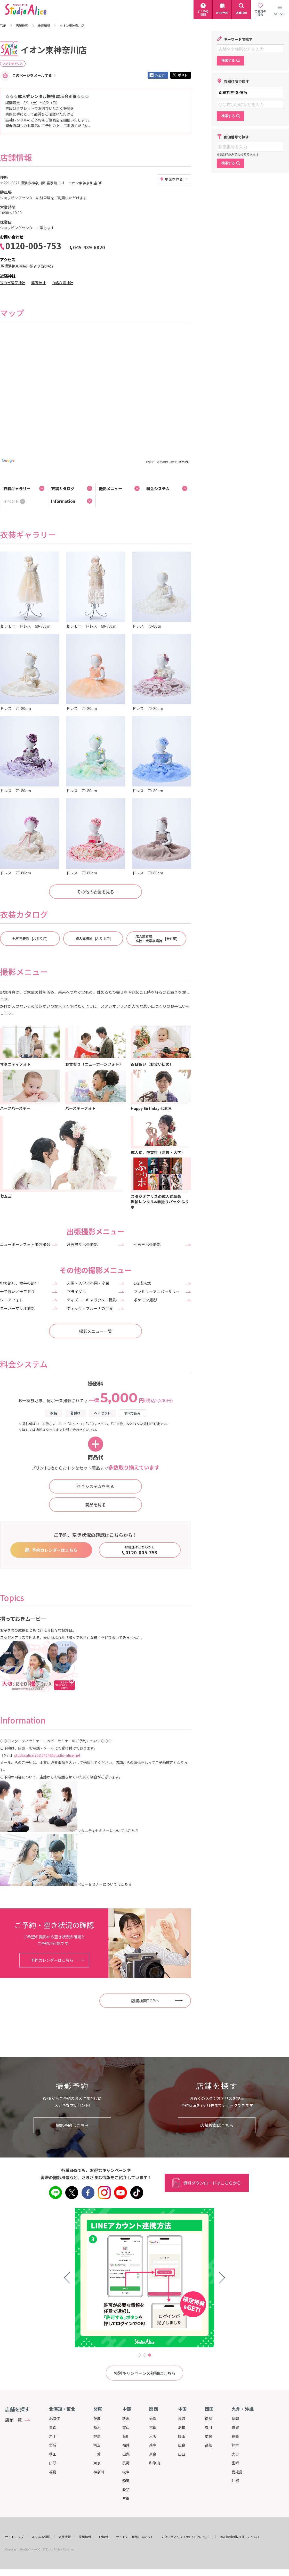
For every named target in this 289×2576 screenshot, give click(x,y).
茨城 (97, 2418)
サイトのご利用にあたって (134, 2536)
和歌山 (154, 2462)
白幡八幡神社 (62, 282)
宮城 (52, 2445)
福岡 (235, 2418)
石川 (126, 2436)
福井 (126, 2445)
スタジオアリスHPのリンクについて (186, 2536)
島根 (181, 2427)
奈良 (152, 2454)
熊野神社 (38, 282)
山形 (52, 2462)
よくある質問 (41, 2536)
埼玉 (97, 2445)
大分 (235, 2454)
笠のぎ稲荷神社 (12, 282)
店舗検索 (22, 25)
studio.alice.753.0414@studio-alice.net (47, 1755)
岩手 (52, 2436)
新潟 (126, 2418)
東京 (97, 2462)
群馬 (97, 2436)
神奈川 (98, 2471)
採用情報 (85, 2536)
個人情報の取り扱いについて (240, 2536)
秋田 (52, 2454)
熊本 (235, 2445)
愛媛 (208, 2436)
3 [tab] (149, 2355)
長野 (126, 2462)
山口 (181, 2454)
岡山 (181, 2436)
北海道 (54, 2418)
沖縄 (235, 2480)
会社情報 (64, 2536)
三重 (126, 2498)
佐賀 (235, 2427)
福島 (52, 2471)
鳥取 (181, 2418)
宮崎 (235, 2462)
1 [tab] (139, 2355)
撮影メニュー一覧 (95, 1331)
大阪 (152, 2436)
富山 (126, 2427)
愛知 (126, 2489)
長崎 (235, 2436)
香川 (208, 2427)
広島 (181, 2445)
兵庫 (152, 2445)
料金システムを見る (95, 1486)
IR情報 (103, 2536)
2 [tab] (144, 2355)
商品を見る (95, 1505)
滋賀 (152, 2418)
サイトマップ (14, 2536)
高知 (208, 2445)
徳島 (208, 2418)
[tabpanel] (144, 2277)
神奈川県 (44, 25)
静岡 (126, 2480)
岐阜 (126, 2471)
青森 (52, 2427)
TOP (3, 25)
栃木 (97, 2427)
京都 (152, 2427)
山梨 (126, 2454)
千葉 (97, 2454)
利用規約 (184, 462)
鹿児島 (237, 2471)
